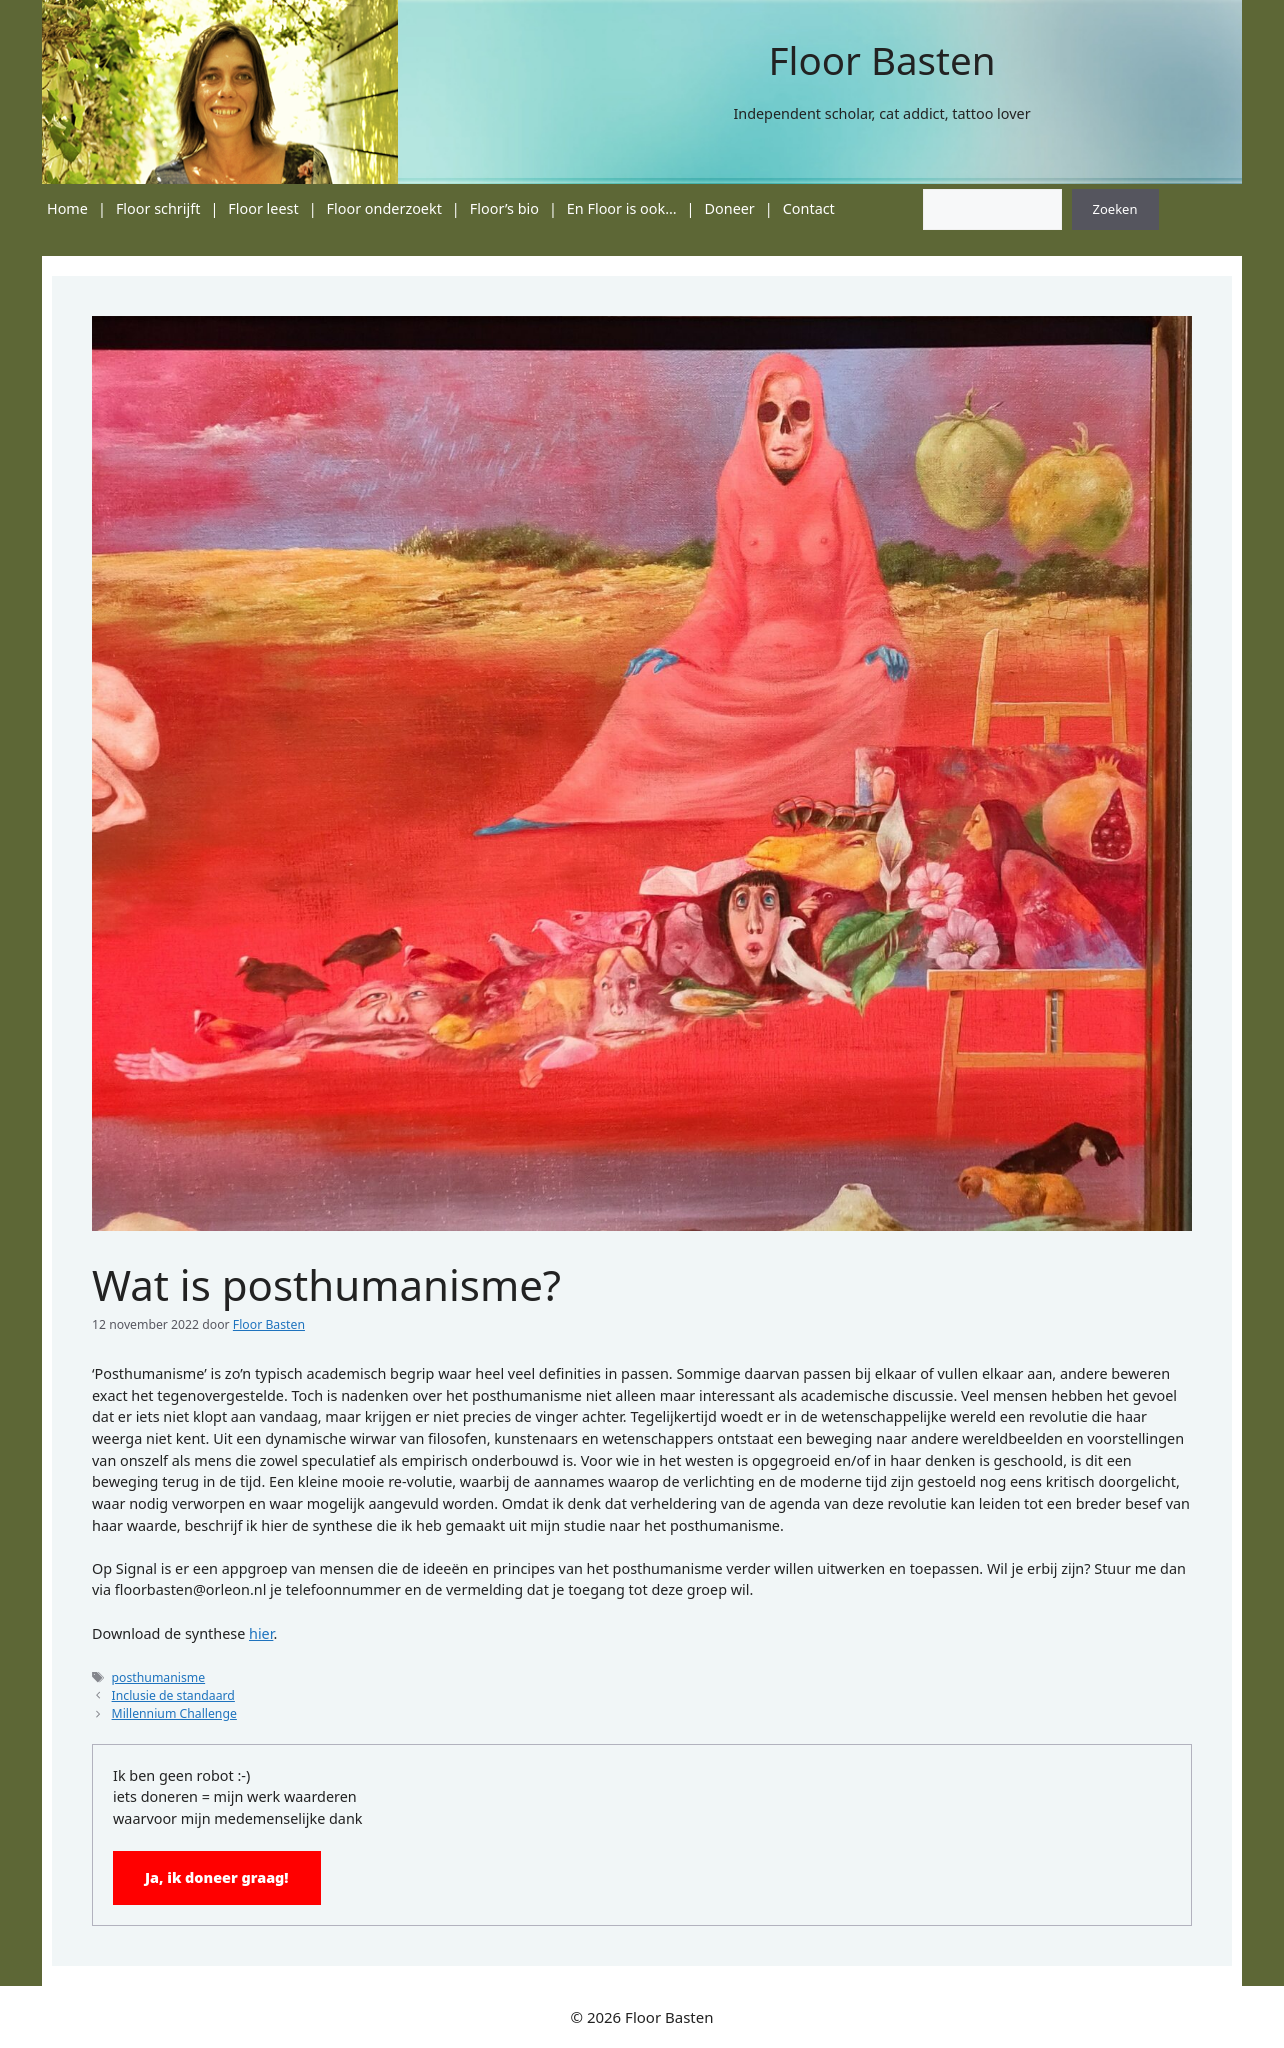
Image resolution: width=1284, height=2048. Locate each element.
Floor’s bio (504, 208)
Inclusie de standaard (173, 1695)
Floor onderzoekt (384, 208)
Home (67, 208)
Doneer (730, 208)
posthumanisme (159, 1677)
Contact (809, 208)
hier (261, 1633)
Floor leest (263, 208)
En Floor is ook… (622, 208)
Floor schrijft (158, 208)
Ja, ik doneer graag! (217, 1877)
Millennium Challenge (174, 1713)
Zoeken (1115, 209)
